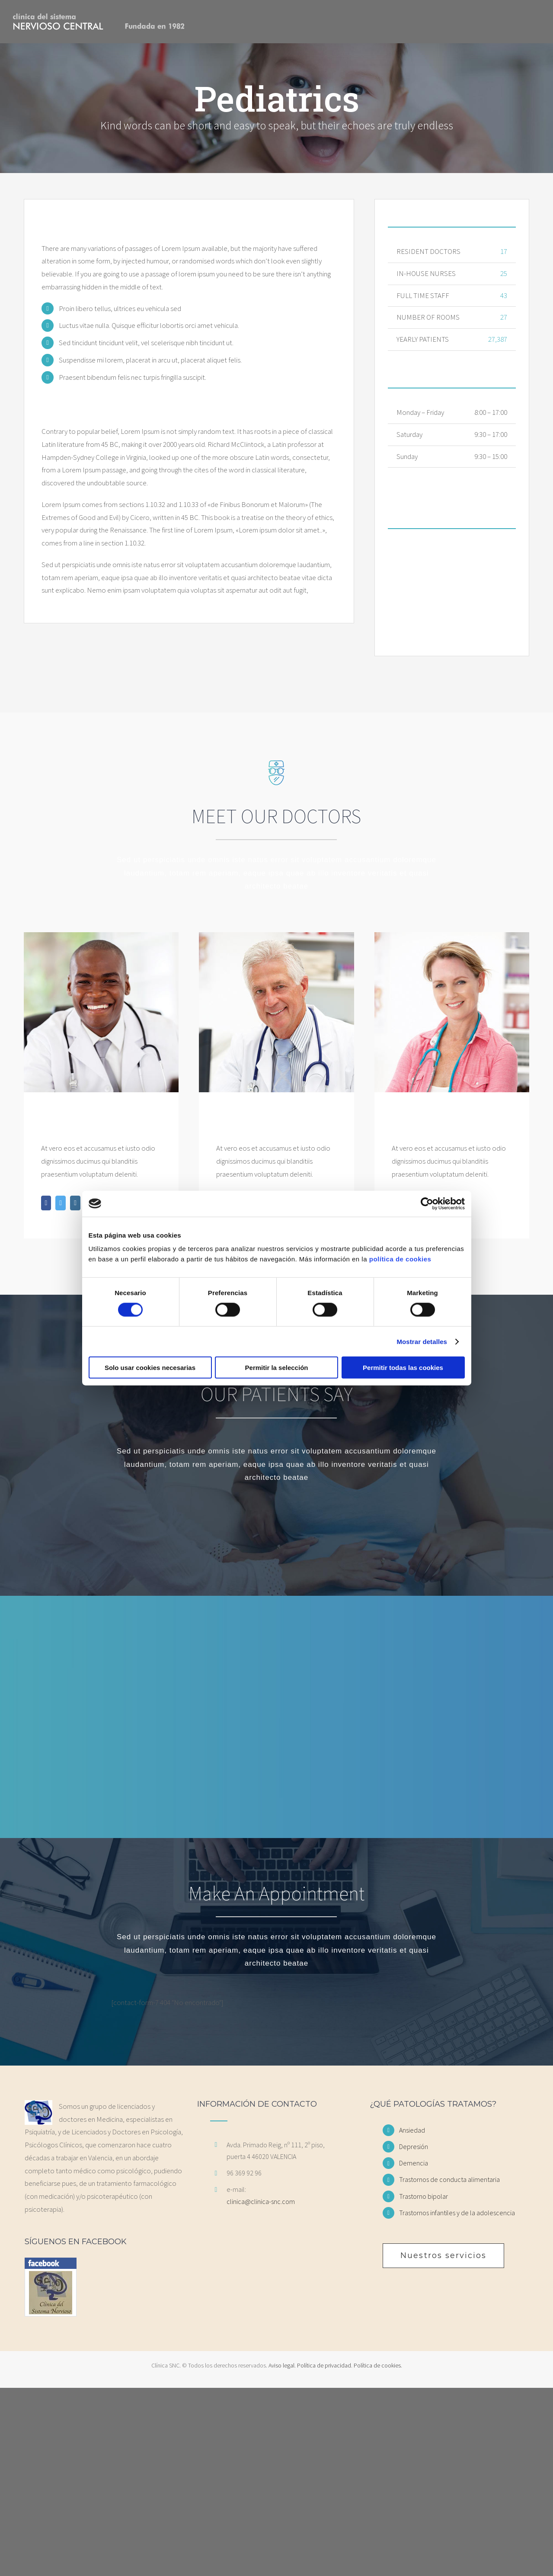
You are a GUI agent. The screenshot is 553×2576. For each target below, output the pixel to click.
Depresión (413, 2146)
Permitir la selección (276, 1367)
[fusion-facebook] (46, 1203)
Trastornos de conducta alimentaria (449, 2179)
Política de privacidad (324, 2365)
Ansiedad (412, 2130)
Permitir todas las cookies (403, 1367)
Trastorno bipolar (423, 2196)
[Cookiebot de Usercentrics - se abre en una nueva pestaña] (427, 1203)
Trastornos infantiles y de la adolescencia (457, 2212)
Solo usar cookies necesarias (150, 1367)
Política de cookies (377, 2365)
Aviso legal (281, 2365)
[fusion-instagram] (75, 1203)
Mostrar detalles (421, 1341)
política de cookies (400, 1259)
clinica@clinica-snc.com (261, 2201)
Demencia (413, 2163)
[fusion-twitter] (60, 1203)
